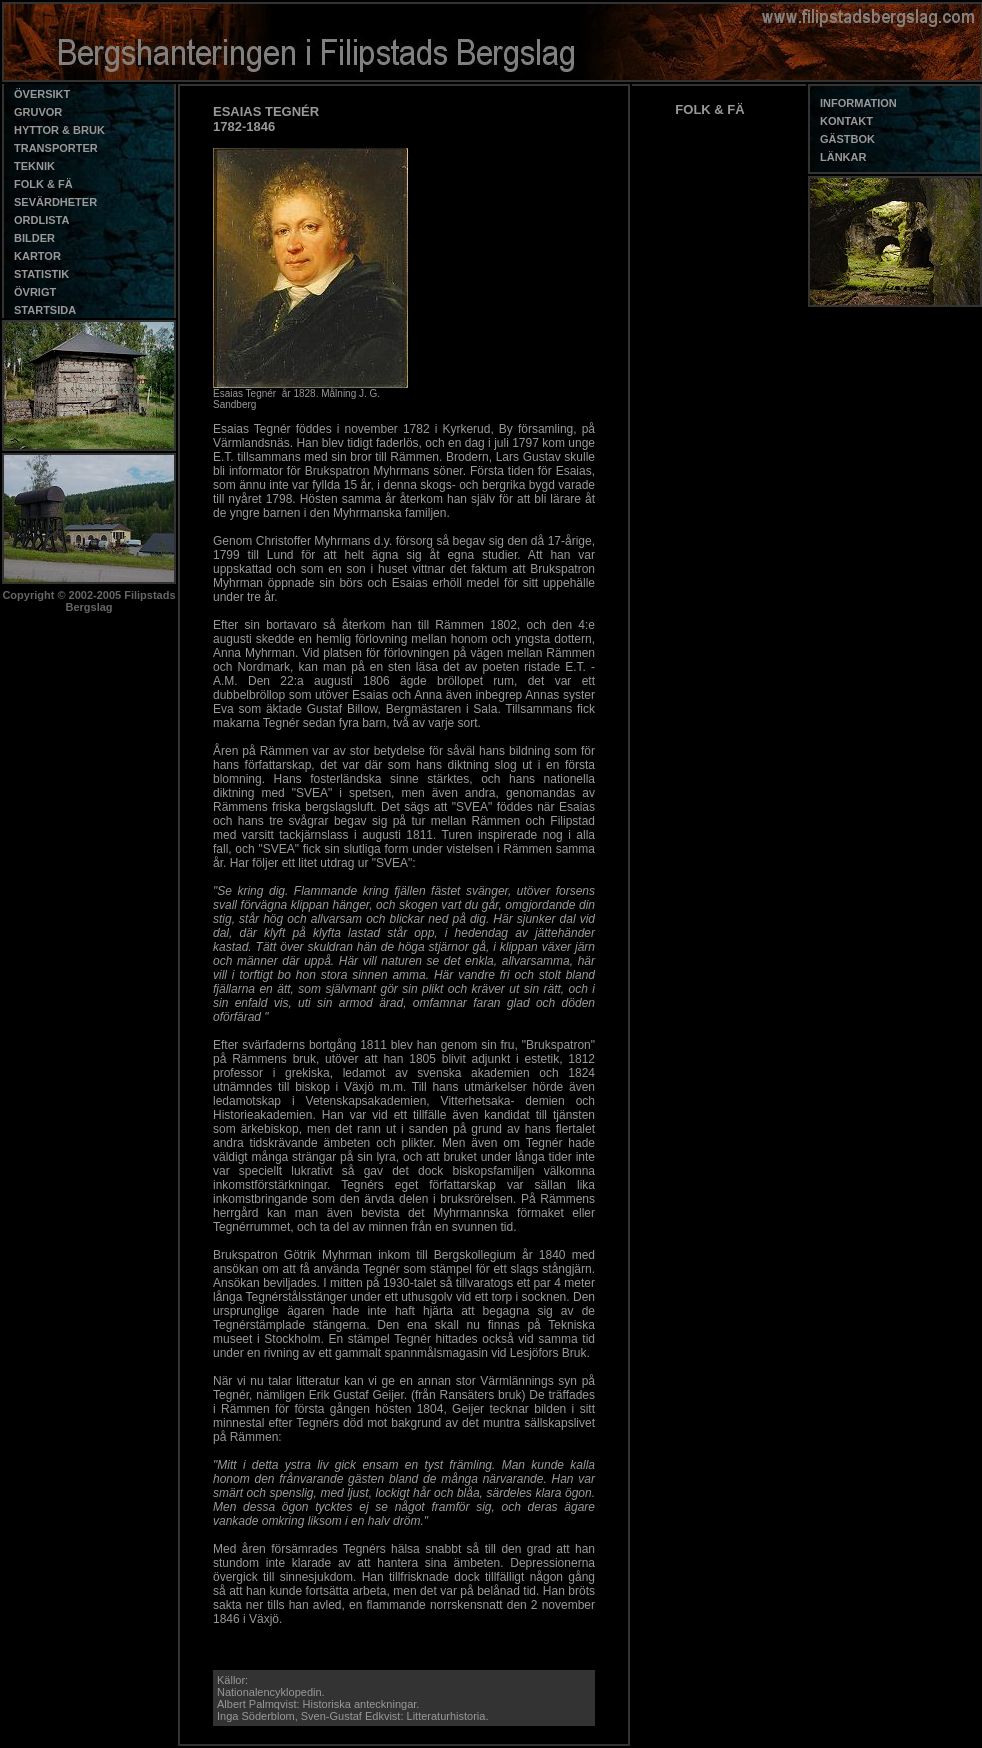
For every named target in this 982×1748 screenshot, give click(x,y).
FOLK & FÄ (709, 109)
